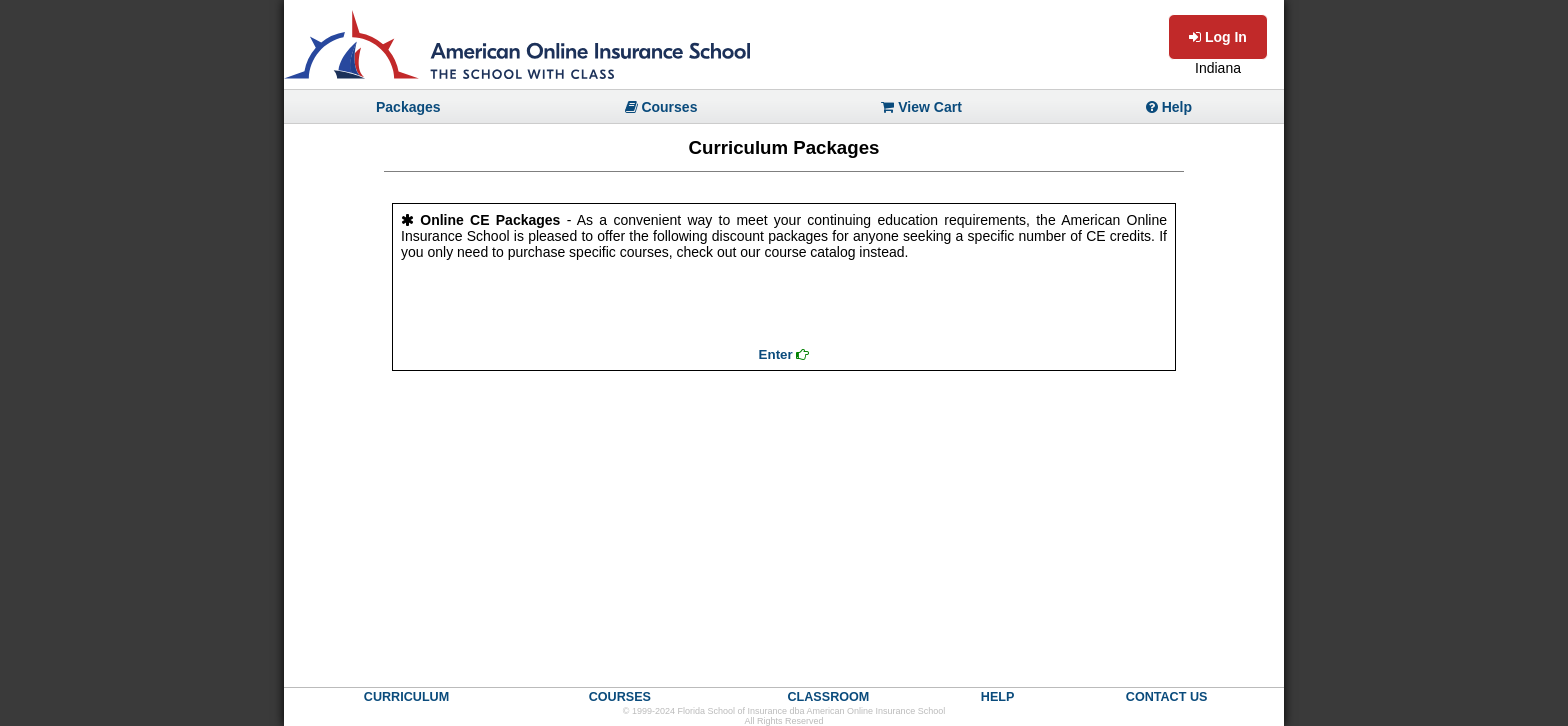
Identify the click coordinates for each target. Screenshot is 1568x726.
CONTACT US (1167, 697)
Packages (408, 107)
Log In (1218, 37)
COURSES (620, 697)
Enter (784, 354)
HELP (998, 697)
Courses (661, 107)
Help (1169, 107)
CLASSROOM (828, 697)
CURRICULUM (406, 697)
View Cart (921, 107)
